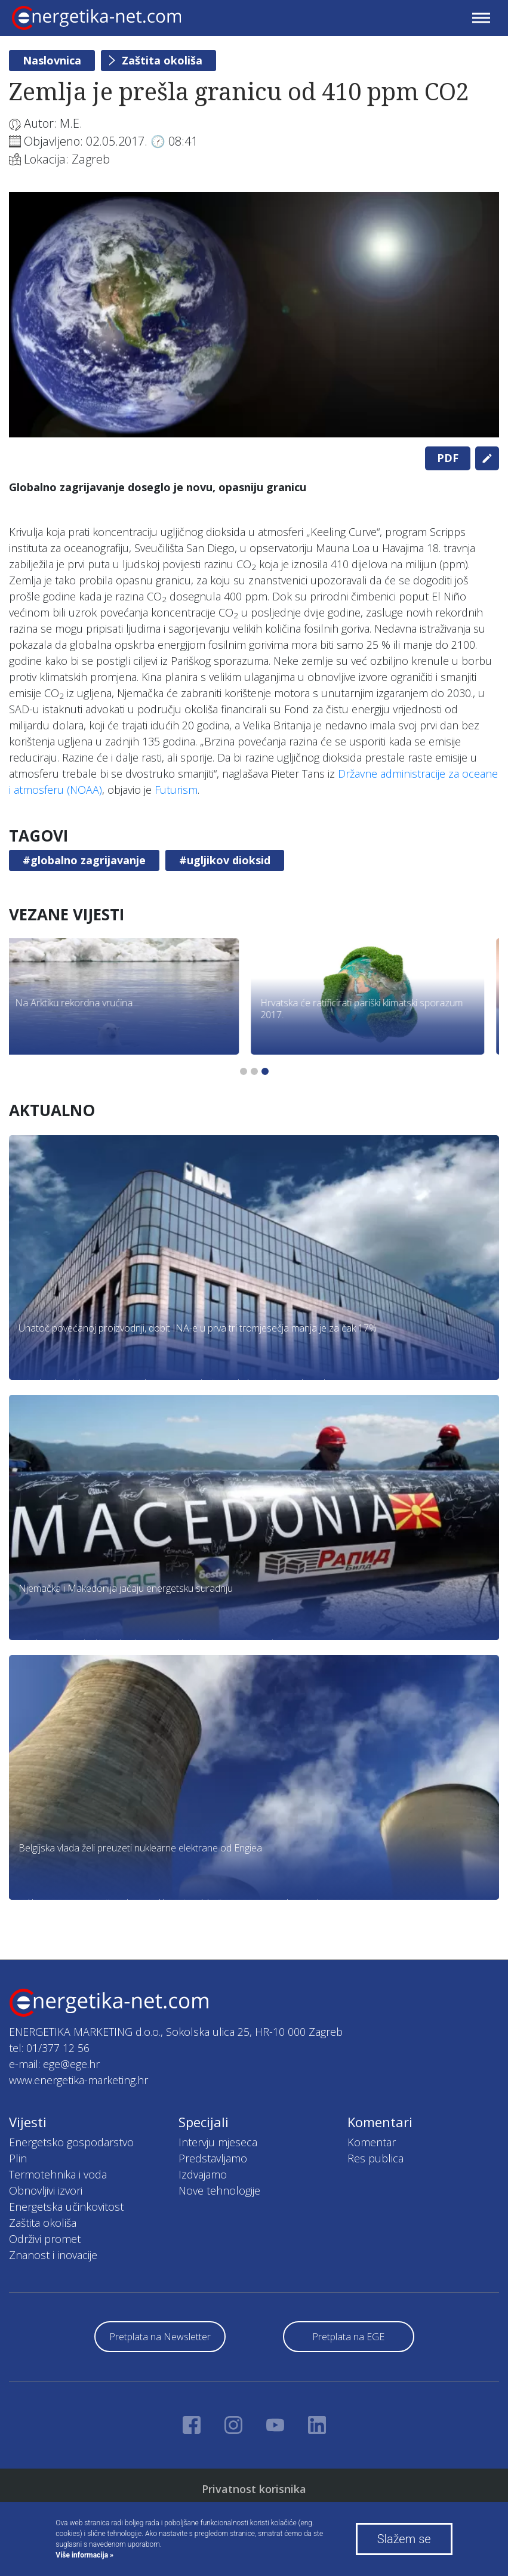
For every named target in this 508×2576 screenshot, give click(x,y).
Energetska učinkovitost (66, 2206)
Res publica (375, 2158)
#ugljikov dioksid (224, 860)
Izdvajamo (202, 2174)
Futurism (176, 789)
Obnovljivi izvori (45, 2190)
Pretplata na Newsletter (160, 2336)
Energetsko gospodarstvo (71, 2142)
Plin (18, 2158)
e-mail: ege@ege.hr (54, 2064)
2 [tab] (254, 1071)
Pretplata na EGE (348, 2336)
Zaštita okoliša (162, 60)
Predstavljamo (212, 2158)
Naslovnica (52, 60)
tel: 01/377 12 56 (49, 2048)
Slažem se (404, 2539)
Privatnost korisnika (254, 2489)
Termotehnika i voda (58, 2174)
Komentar (371, 2142)
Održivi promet (45, 2239)
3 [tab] (265, 1071)
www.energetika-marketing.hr (78, 2080)
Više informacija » (84, 2555)
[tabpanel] (254, 314)
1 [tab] (243, 1071)
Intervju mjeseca (217, 2142)
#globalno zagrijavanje (84, 860)
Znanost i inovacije (53, 2255)
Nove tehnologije (219, 2190)
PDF (447, 458)
